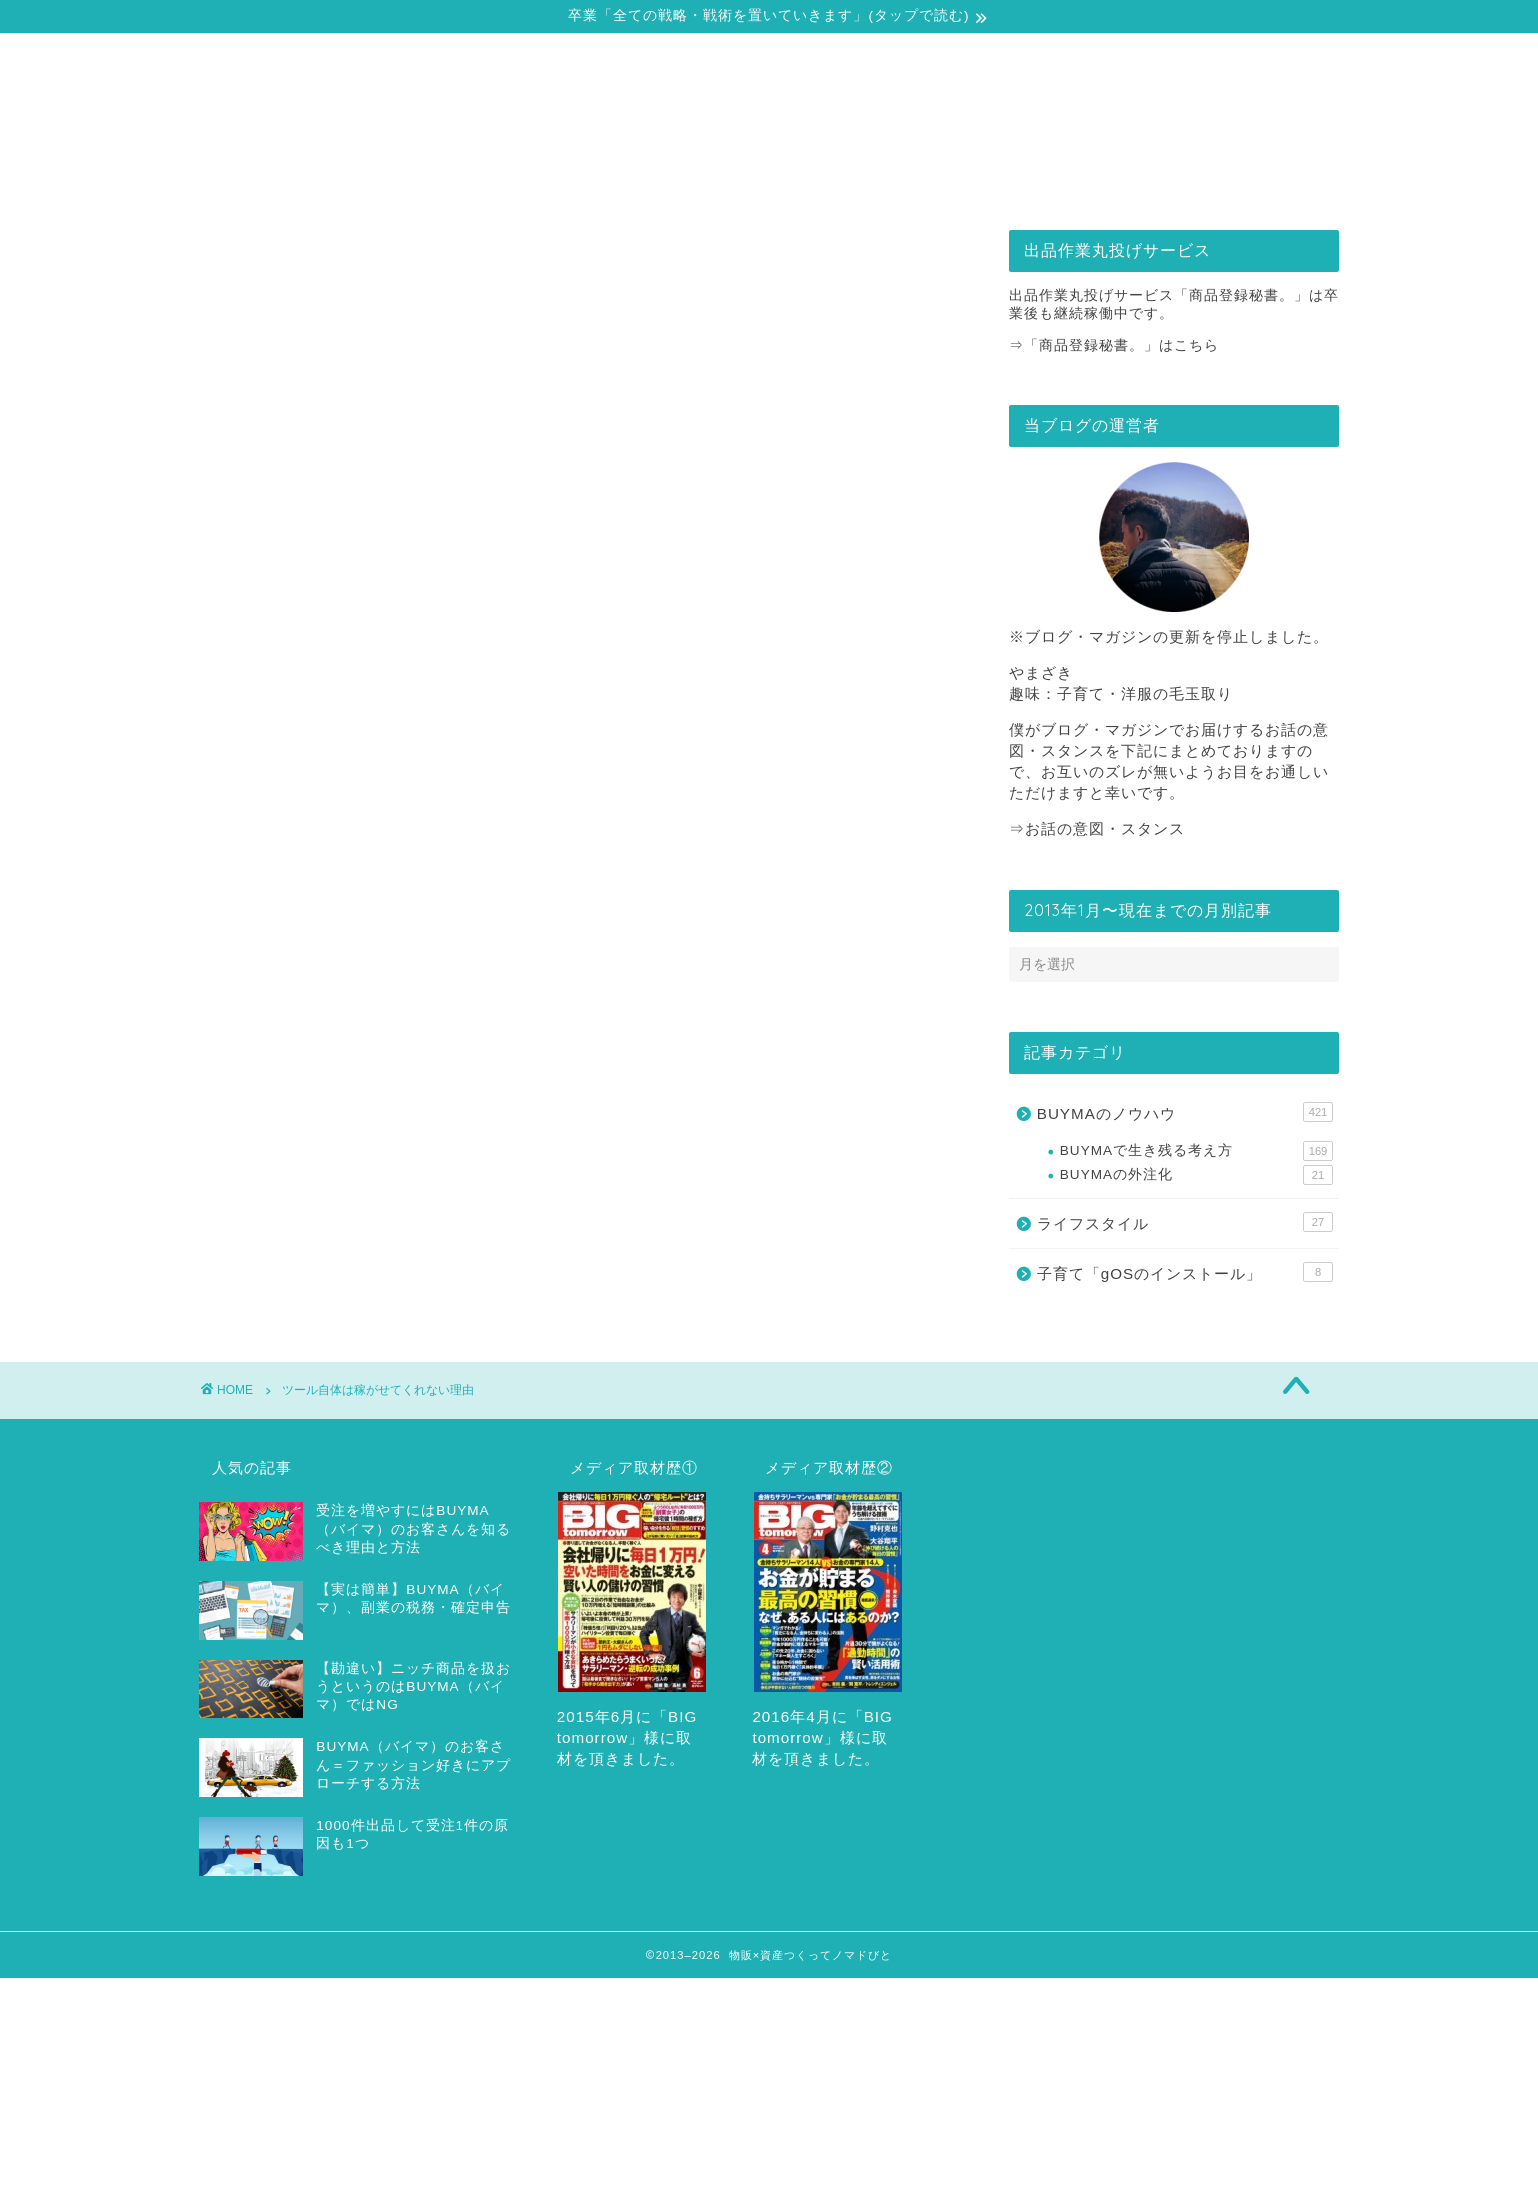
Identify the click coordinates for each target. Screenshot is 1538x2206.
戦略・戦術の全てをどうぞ (649, 178)
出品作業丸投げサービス (889, 178)
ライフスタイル (1185, 1222)
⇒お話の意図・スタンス (1097, 828)
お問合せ (1131, 178)
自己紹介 (408, 178)
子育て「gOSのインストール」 (1185, 1272)
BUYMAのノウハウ (1185, 1112)
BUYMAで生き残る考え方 (1196, 1151)
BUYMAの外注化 (1196, 1175)
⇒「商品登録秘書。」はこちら (1114, 345)
